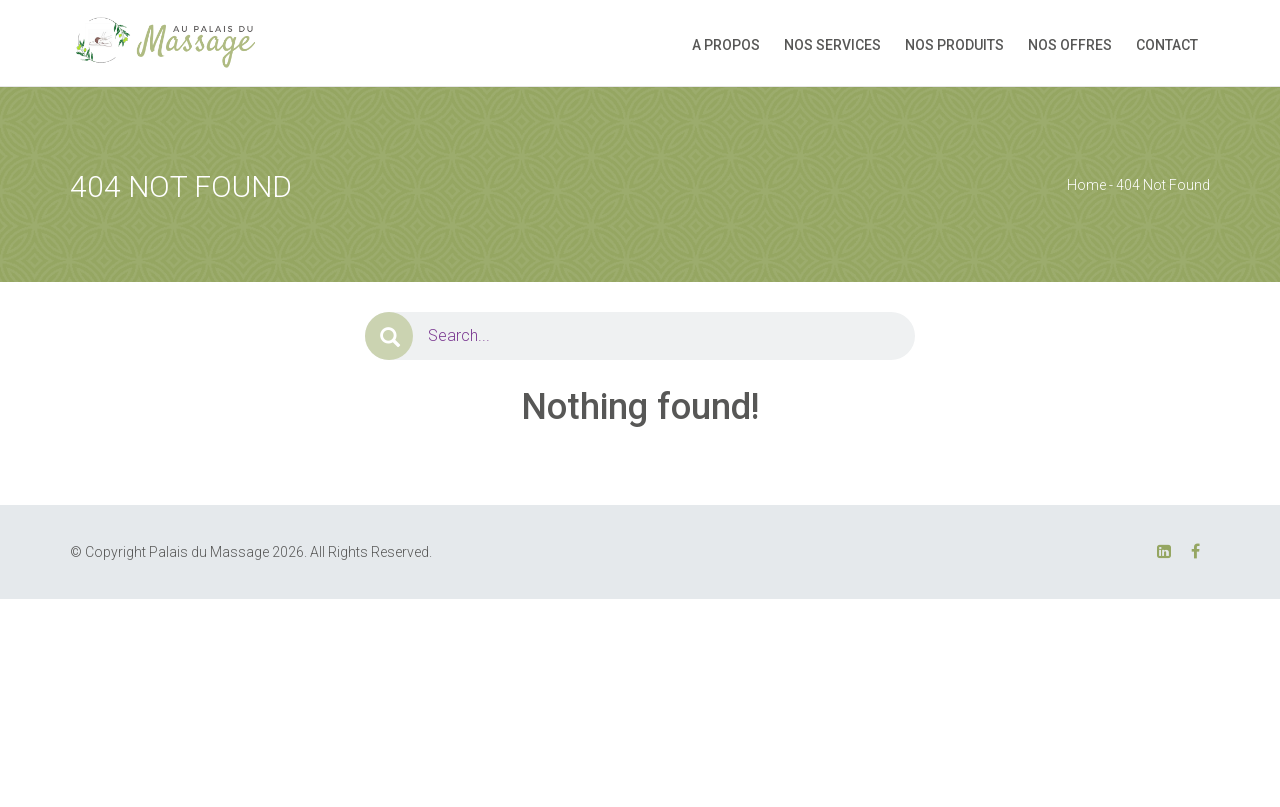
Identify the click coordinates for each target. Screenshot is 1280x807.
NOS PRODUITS (954, 45)
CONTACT (1167, 45)
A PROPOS (726, 45)
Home (1086, 185)
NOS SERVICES (832, 45)
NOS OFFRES (1070, 45)
